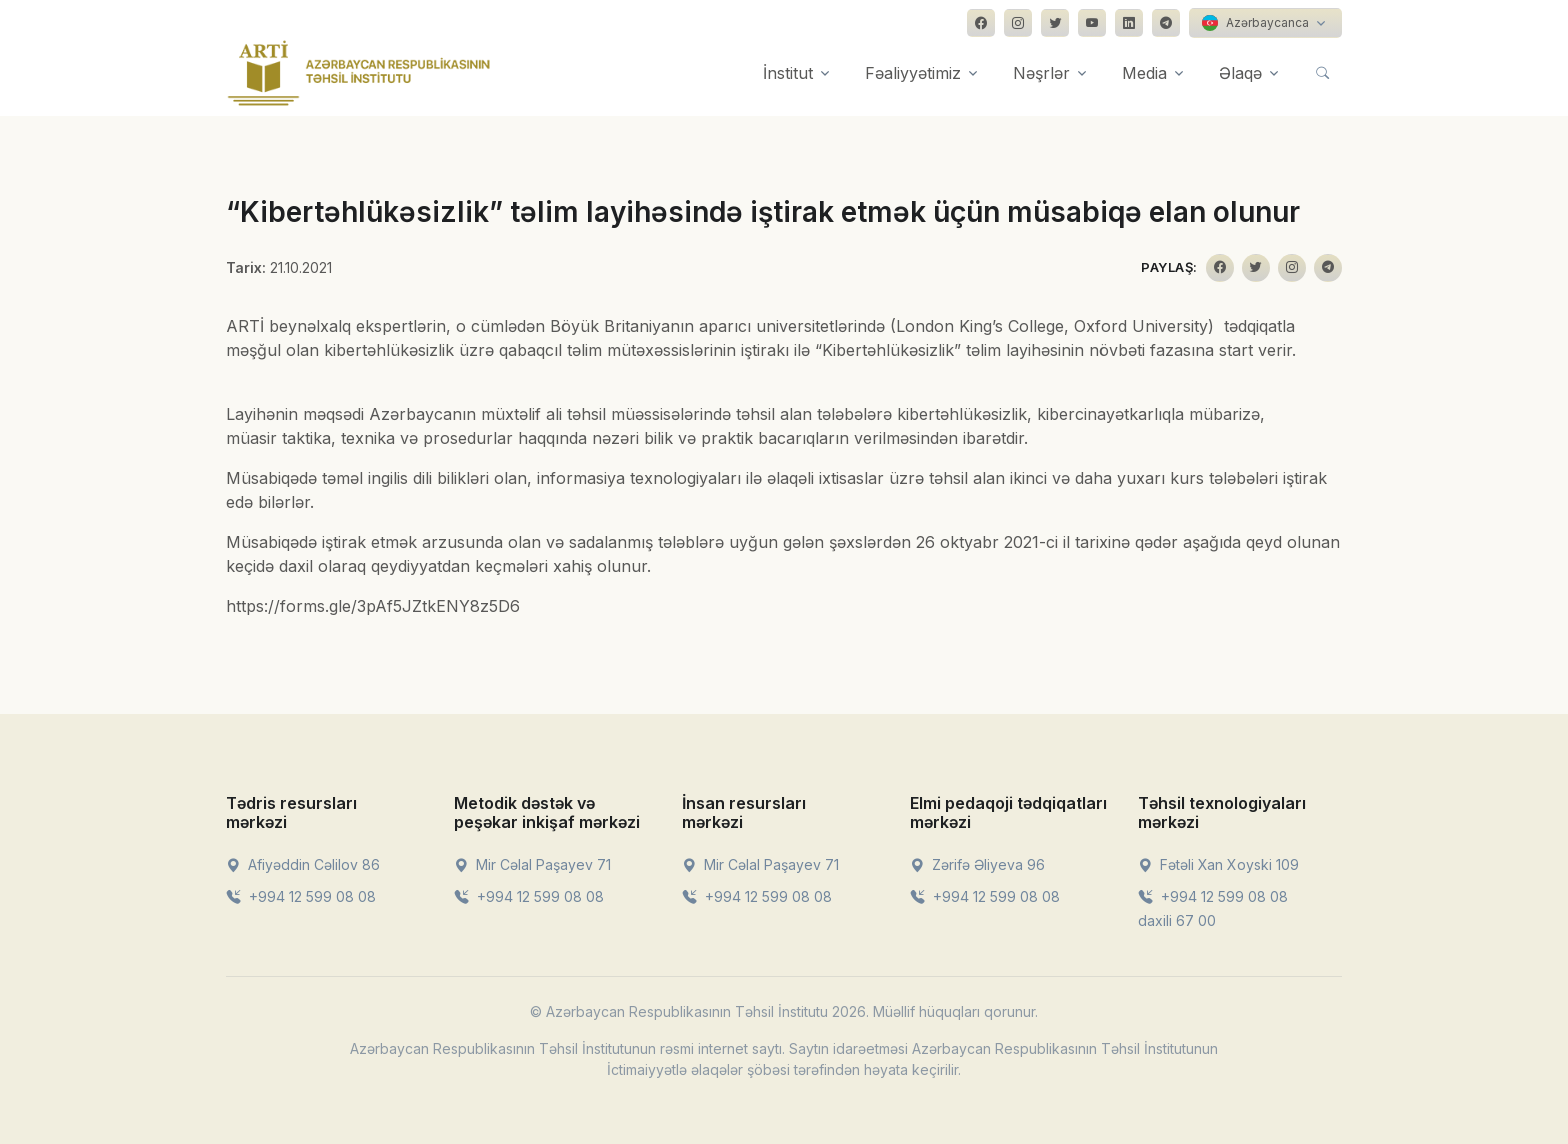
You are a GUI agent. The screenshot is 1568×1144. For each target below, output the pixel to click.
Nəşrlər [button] (1041, 73)
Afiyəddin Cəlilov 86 (303, 864)
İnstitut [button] (788, 73)
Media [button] (1144, 73)
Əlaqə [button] (1240, 73)
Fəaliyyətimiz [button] (913, 73)
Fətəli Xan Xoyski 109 (1218, 864)
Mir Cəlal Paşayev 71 (532, 864)
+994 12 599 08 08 (301, 896)
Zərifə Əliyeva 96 (977, 864)
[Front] (359, 73)
